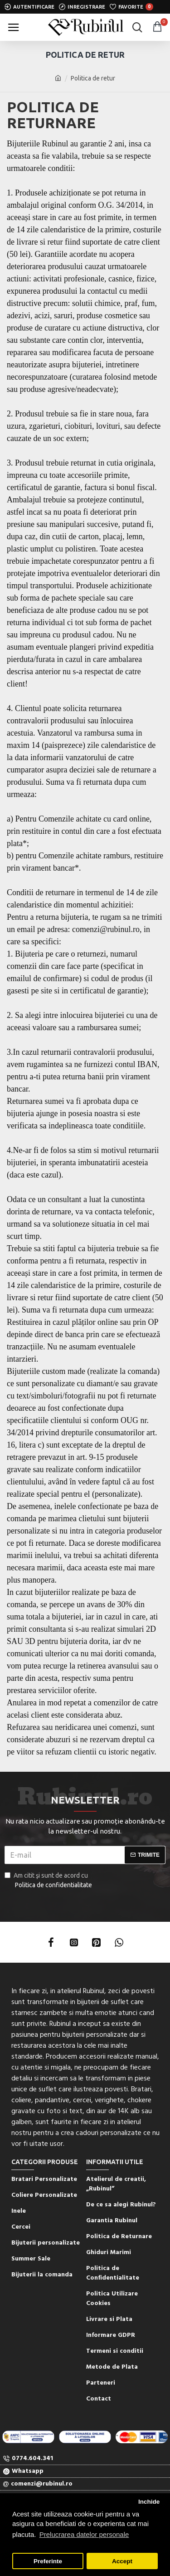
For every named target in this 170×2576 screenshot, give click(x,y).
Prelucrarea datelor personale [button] (84, 2534)
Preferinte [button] (48, 2561)
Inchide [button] (149, 2501)
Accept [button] (122, 2561)
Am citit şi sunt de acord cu (49, 1881)
